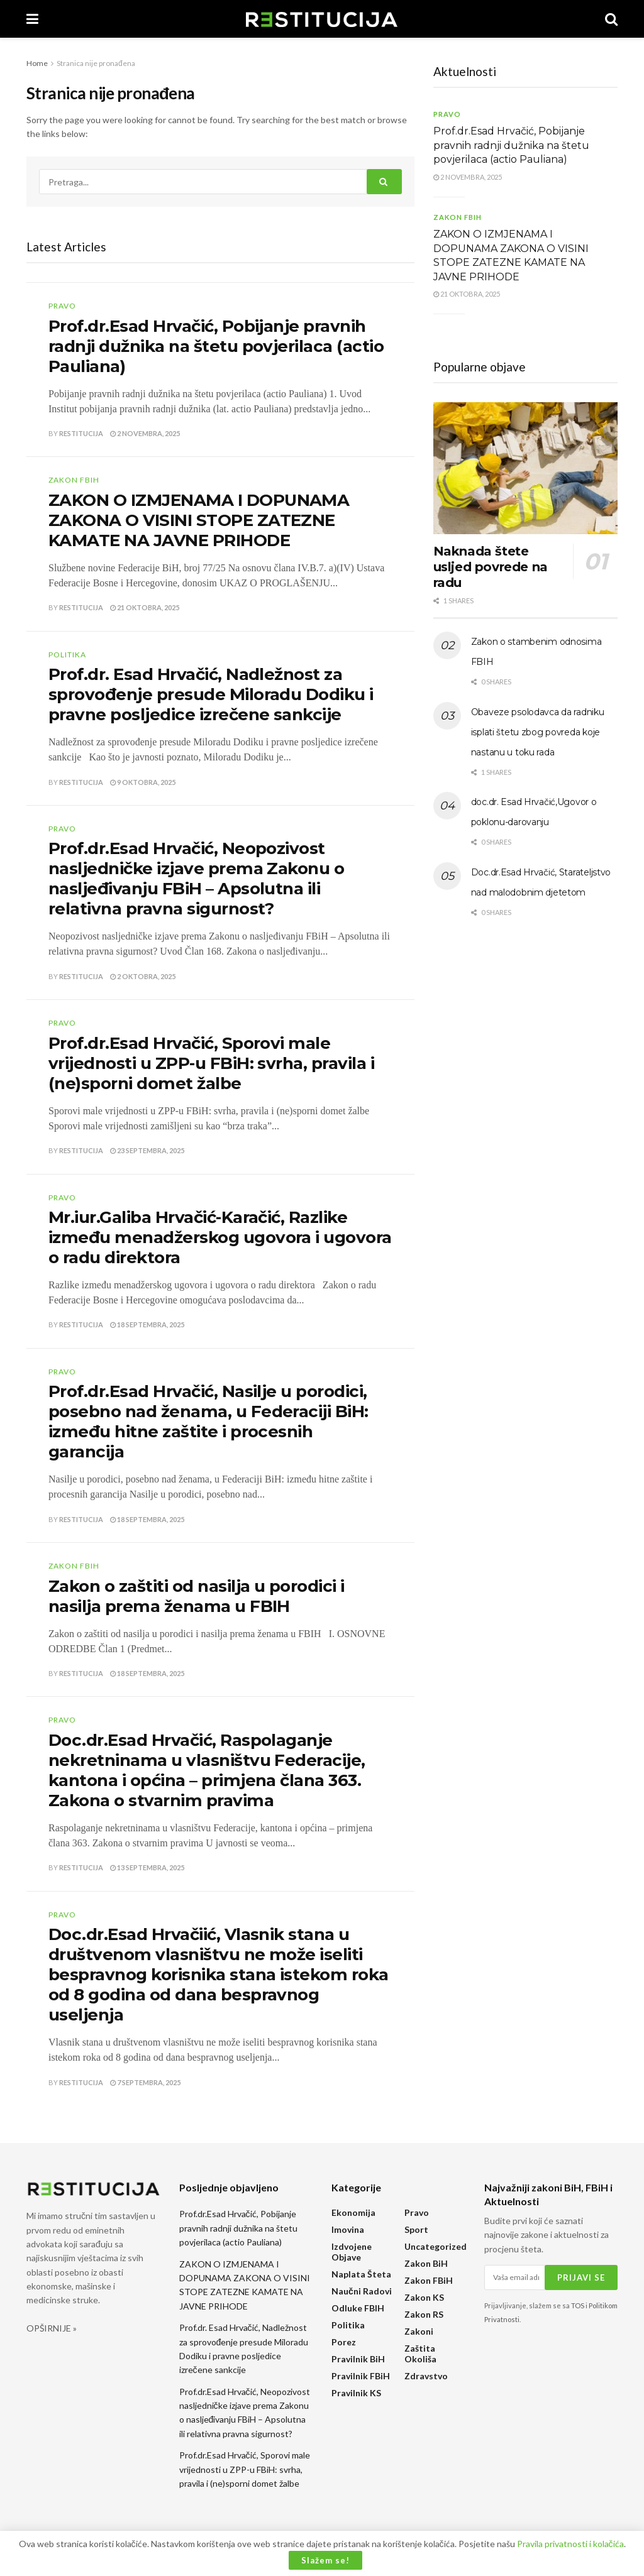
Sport (416, 2229)
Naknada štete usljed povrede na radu (490, 567)
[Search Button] (384, 181)
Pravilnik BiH (358, 2359)
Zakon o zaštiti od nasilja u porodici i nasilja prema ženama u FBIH (196, 1596)
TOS (577, 2305)
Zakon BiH (426, 2263)
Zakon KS (424, 2297)
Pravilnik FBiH (360, 2375)
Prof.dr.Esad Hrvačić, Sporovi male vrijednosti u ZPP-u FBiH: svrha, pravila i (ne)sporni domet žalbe (211, 1063)
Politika (67, 655)
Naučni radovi (361, 2291)
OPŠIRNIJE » (51, 2328)
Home (37, 63)
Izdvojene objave (351, 2251)
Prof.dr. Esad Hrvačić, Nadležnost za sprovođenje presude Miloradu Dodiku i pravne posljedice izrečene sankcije (211, 694)
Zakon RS (423, 2314)
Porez (343, 2342)
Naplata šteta (361, 2274)
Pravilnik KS (356, 2392)
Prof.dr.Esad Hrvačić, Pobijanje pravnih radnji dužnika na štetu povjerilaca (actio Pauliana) (216, 346)
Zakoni (418, 2331)
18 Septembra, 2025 (147, 1324)
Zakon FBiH (73, 480)
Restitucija (81, 433)
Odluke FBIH (357, 2308)
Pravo (62, 306)
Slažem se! (325, 2560)
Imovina (347, 2229)
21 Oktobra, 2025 (144, 607)
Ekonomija (353, 2212)
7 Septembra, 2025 (145, 2082)
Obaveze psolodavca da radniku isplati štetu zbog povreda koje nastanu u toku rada (537, 732)
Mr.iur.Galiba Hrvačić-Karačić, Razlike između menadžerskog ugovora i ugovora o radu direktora (220, 1237)
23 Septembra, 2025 (147, 1150)
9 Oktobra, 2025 (142, 782)
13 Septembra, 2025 (147, 1867)
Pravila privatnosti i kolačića (570, 2543)
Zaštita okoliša (420, 2353)
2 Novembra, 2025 (145, 433)
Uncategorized (435, 2246)
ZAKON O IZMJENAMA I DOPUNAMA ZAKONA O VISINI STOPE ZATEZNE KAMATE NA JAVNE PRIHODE (198, 520)
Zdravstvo (426, 2375)
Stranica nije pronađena (96, 63)
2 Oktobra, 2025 (142, 976)
